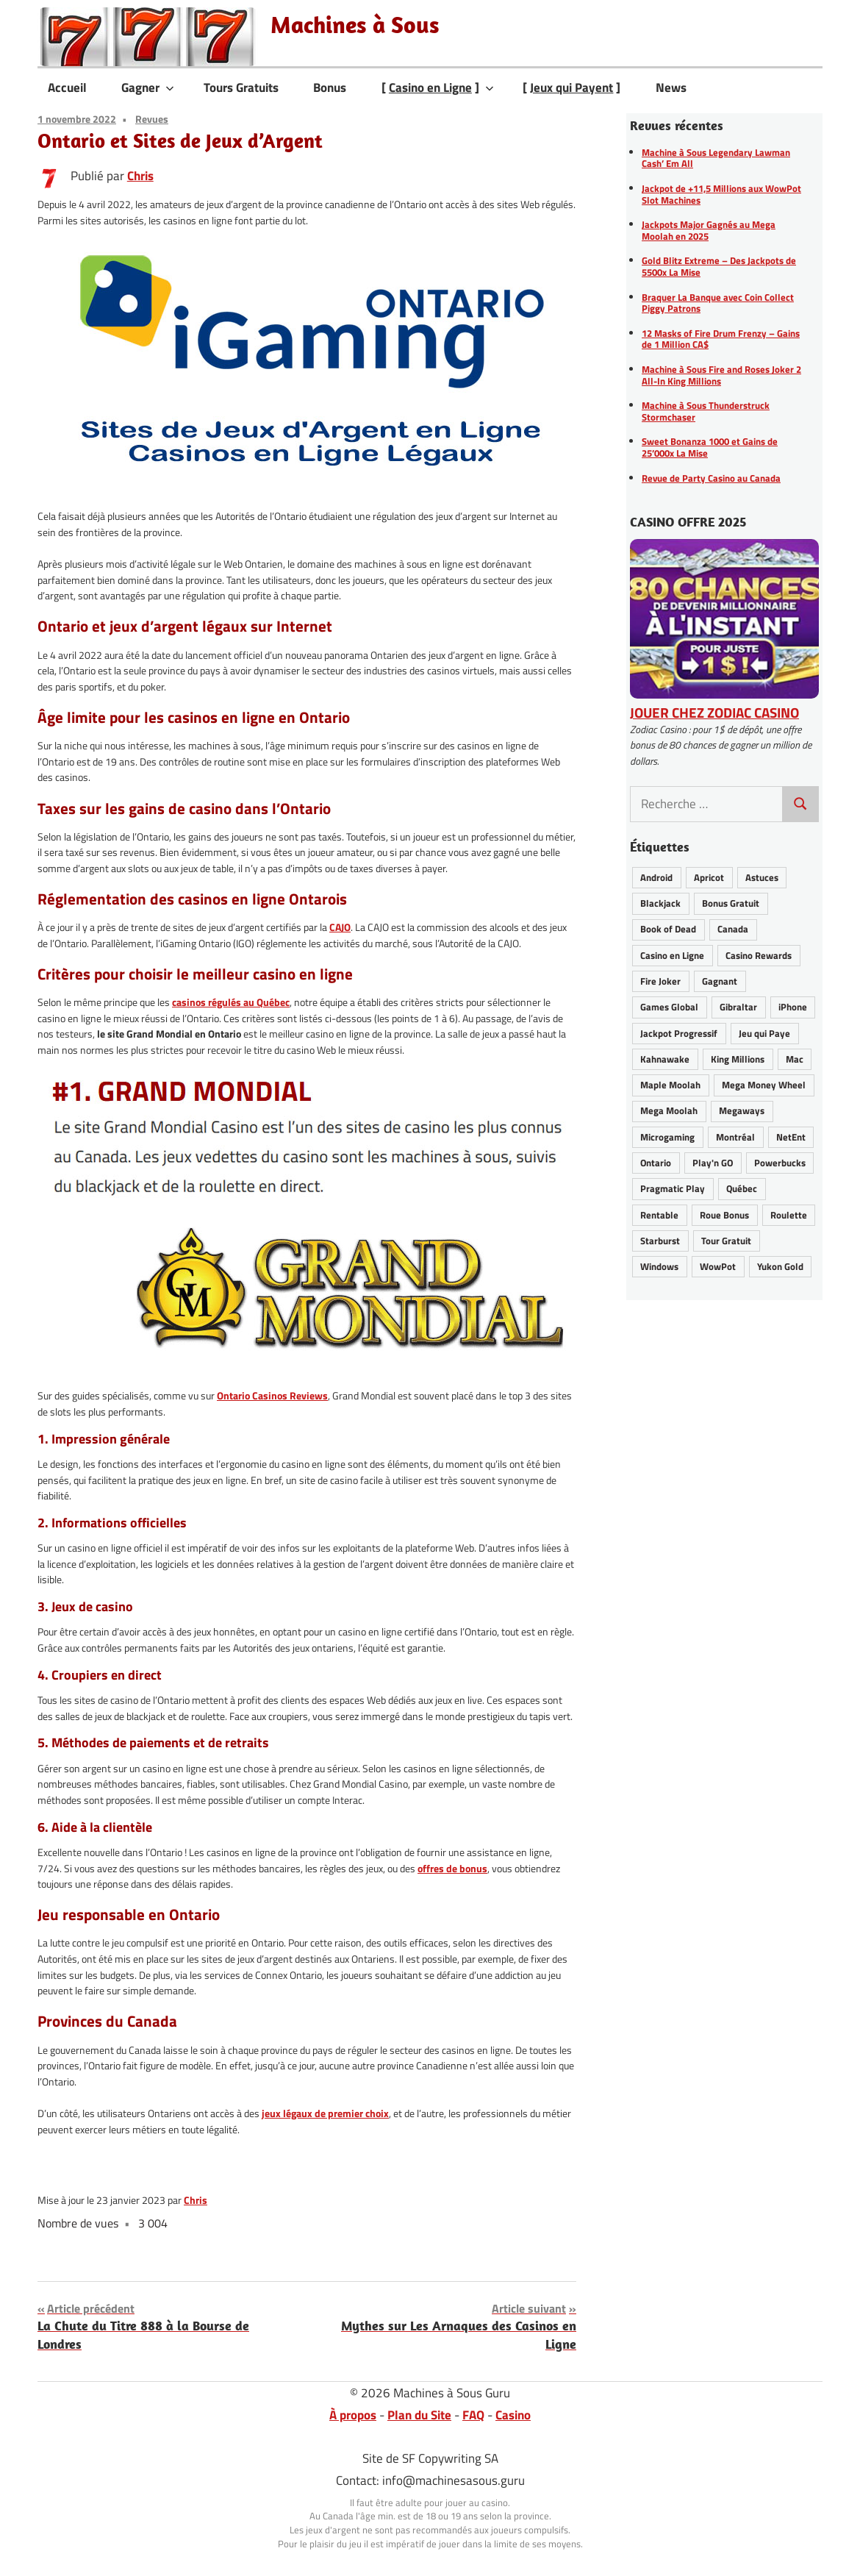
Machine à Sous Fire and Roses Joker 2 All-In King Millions (721, 375)
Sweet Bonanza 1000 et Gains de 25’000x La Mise (710, 447)
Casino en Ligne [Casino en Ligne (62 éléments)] (672, 955)
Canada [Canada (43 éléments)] (732, 928)
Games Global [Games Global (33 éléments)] (669, 1006)
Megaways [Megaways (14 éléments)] (741, 1110)
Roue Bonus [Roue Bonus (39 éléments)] (724, 1214)
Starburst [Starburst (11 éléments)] (660, 1240)
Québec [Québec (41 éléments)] (741, 1188)
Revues (151, 118)
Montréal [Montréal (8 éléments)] (735, 1137)
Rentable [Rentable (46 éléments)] (659, 1214)
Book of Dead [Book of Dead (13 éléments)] (668, 928)
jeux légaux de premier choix (325, 2113)
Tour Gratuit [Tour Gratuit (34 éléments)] (726, 1240)
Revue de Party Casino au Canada (711, 478)
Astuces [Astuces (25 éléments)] (761, 877)
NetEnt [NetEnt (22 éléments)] (791, 1137)
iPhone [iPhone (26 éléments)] (792, 1006)
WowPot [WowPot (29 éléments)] (718, 1266)
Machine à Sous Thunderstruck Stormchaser (706, 411)
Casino (513, 2415)
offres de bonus (452, 1868)
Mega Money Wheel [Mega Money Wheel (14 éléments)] (764, 1084)
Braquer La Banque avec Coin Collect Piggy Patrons (718, 303)
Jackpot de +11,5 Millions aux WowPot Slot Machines (721, 194)
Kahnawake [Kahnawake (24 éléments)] (664, 1059)
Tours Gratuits (241, 87)
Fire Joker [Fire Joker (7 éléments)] (660, 981)
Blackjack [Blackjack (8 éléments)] (660, 903)
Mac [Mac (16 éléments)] (794, 1059)
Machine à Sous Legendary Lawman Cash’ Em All (716, 158)
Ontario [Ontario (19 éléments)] (655, 1162)
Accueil (67, 87)
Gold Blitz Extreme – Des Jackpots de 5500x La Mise (719, 266)
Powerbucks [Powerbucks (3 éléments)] (780, 1162)
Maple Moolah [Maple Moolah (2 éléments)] (670, 1084)
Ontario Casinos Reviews (272, 1396)
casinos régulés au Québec (231, 1002)
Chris (140, 175)
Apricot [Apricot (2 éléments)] (709, 877)
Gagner (147, 87)
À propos (352, 2415)
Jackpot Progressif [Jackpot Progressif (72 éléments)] (678, 1033)
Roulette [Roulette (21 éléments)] (788, 1214)
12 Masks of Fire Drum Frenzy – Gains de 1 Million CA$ (721, 339)
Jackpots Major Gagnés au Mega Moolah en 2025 (708, 230)
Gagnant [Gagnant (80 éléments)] (719, 981)
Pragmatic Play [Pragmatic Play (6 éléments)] (672, 1188)
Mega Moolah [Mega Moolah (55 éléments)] (669, 1110)
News (671, 87)
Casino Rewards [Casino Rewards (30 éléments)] (758, 955)
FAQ (473, 2415)
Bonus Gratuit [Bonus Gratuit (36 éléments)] (730, 903)
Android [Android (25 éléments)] (656, 877)
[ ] (437, 87)
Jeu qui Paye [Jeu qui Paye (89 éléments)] (764, 1033)
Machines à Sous (355, 24)
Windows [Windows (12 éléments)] (659, 1266)
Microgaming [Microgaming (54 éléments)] (667, 1137)
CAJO (340, 927)
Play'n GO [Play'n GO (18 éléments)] (712, 1162)
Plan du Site (419, 2415)
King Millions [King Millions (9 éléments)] (737, 1059)
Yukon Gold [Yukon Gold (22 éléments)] (780, 1266)
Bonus (329, 87)
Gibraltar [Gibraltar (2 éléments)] (738, 1006)
